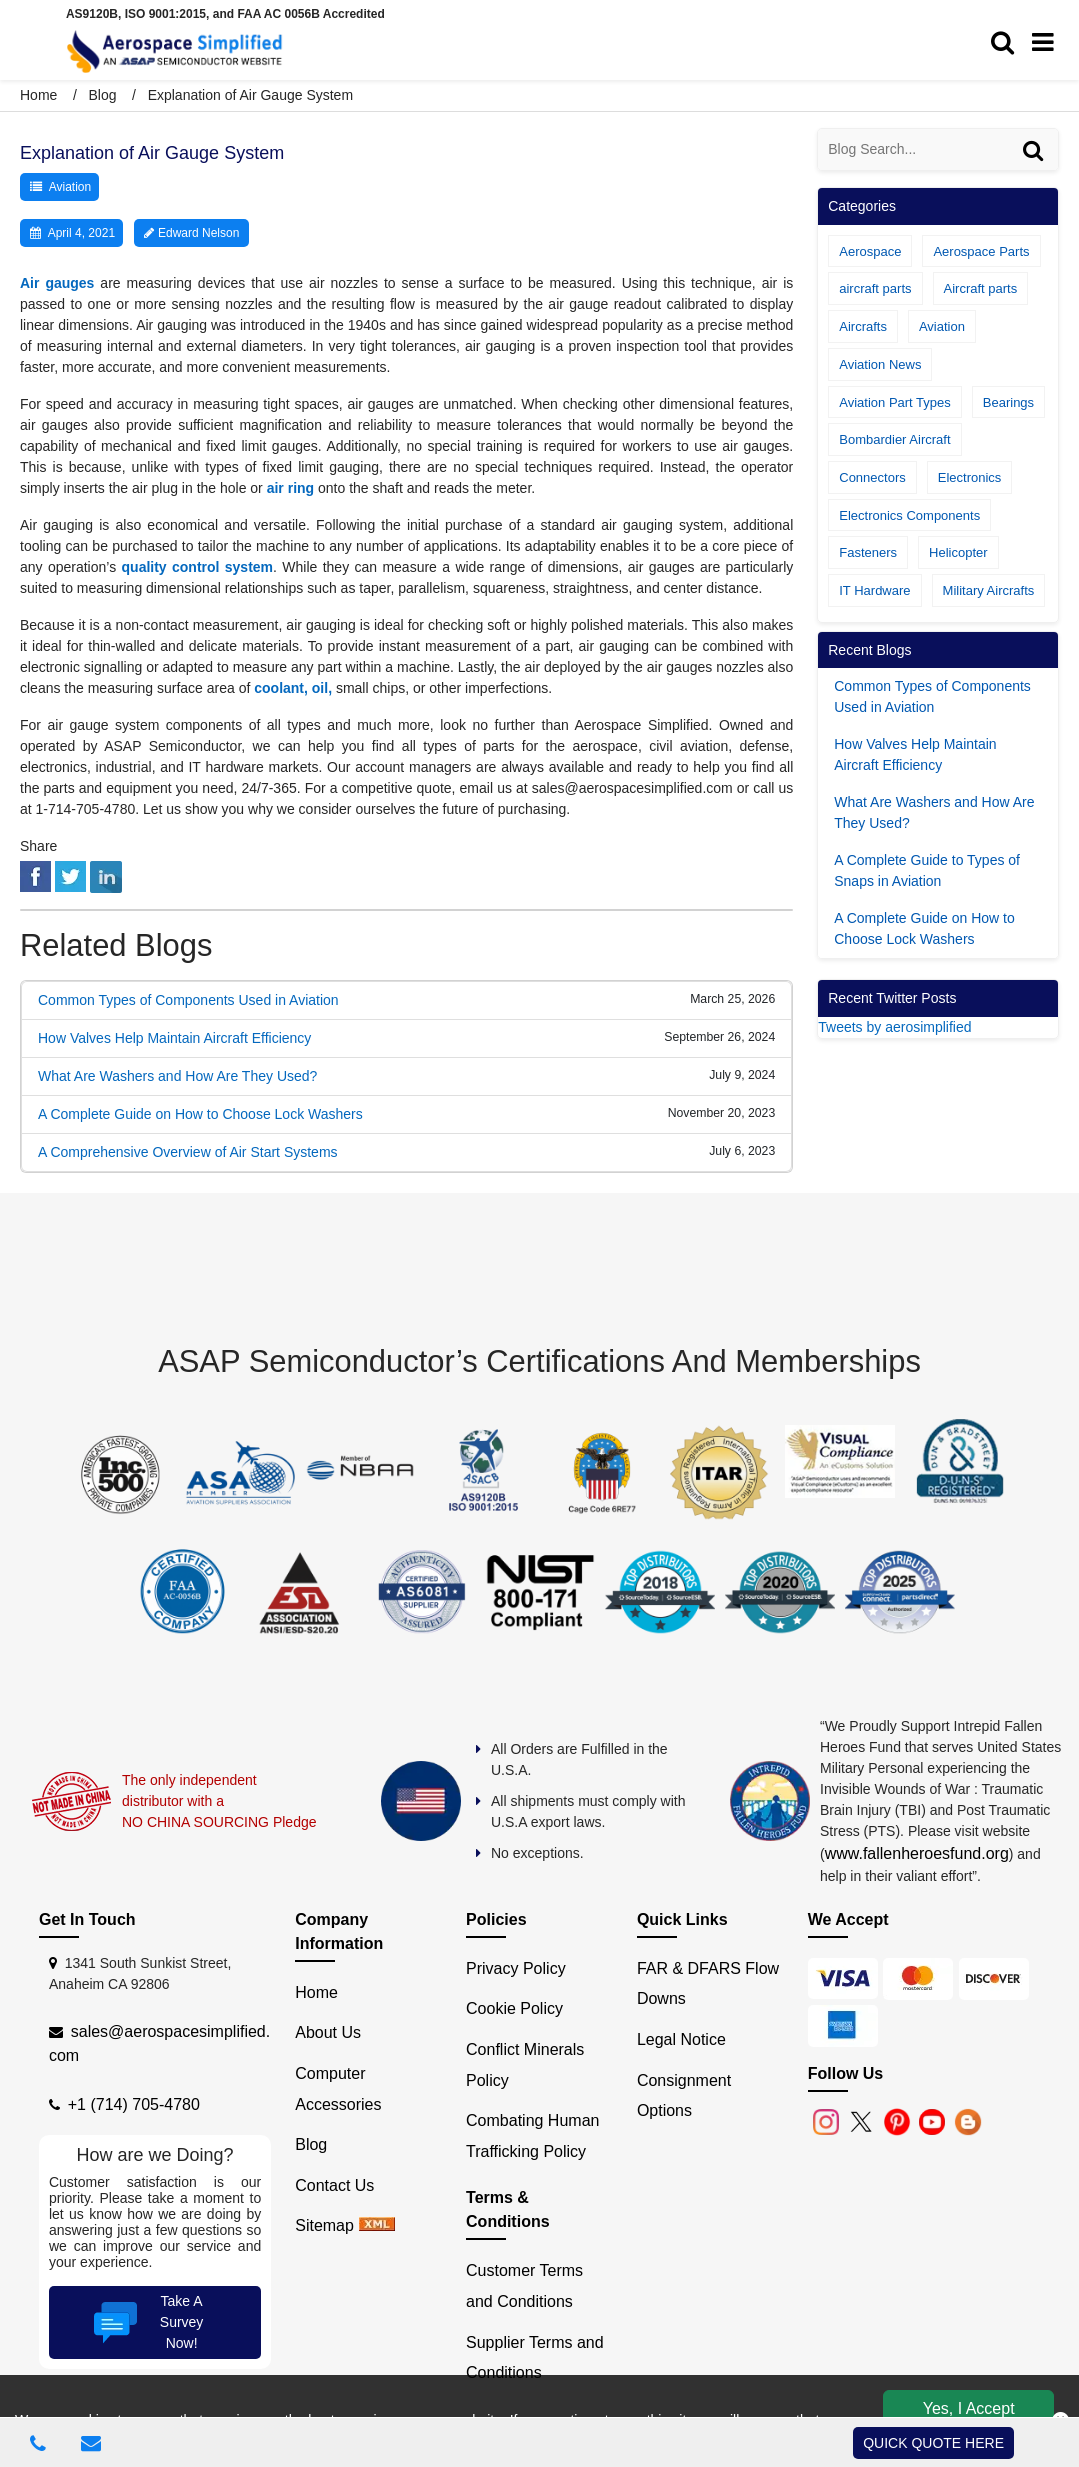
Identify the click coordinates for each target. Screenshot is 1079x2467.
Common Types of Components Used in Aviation (188, 1000)
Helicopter (958, 552)
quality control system (198, 567)
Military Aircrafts (989, 590)
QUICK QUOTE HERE (933, 2443)
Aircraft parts (981, 288)
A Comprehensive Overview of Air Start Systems (188, 1152)
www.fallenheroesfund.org (917, 1853)
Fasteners (868, 552)
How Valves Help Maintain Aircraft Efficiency (174, 1038)
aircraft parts (875, 288)
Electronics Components (909, 515)
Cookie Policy (514, 2008)
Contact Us (334, 2185)
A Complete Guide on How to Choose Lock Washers (200, 1114)
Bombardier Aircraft (894, 439)
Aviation (70, 187)
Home (40, 95)
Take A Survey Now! (146, 2322)
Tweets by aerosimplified (894, 1027)
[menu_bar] (1048, 43)
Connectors (872, 477)
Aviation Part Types (895, 402)
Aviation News (880, 364)
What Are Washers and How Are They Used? (177, 1076)
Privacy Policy (516, 1968)
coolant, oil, (293, 688)
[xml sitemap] (377, 2225)
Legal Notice (681, 2039)
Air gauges (57, 283)
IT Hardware (874, 590)
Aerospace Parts (981, 251)
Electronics (970, 477)
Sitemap (324, 2225)
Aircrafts (863, 326)
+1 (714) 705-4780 (134, 2104)
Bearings (1008, 402)
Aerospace (870, 251)
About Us (328, 2032)
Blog (102, 95)
